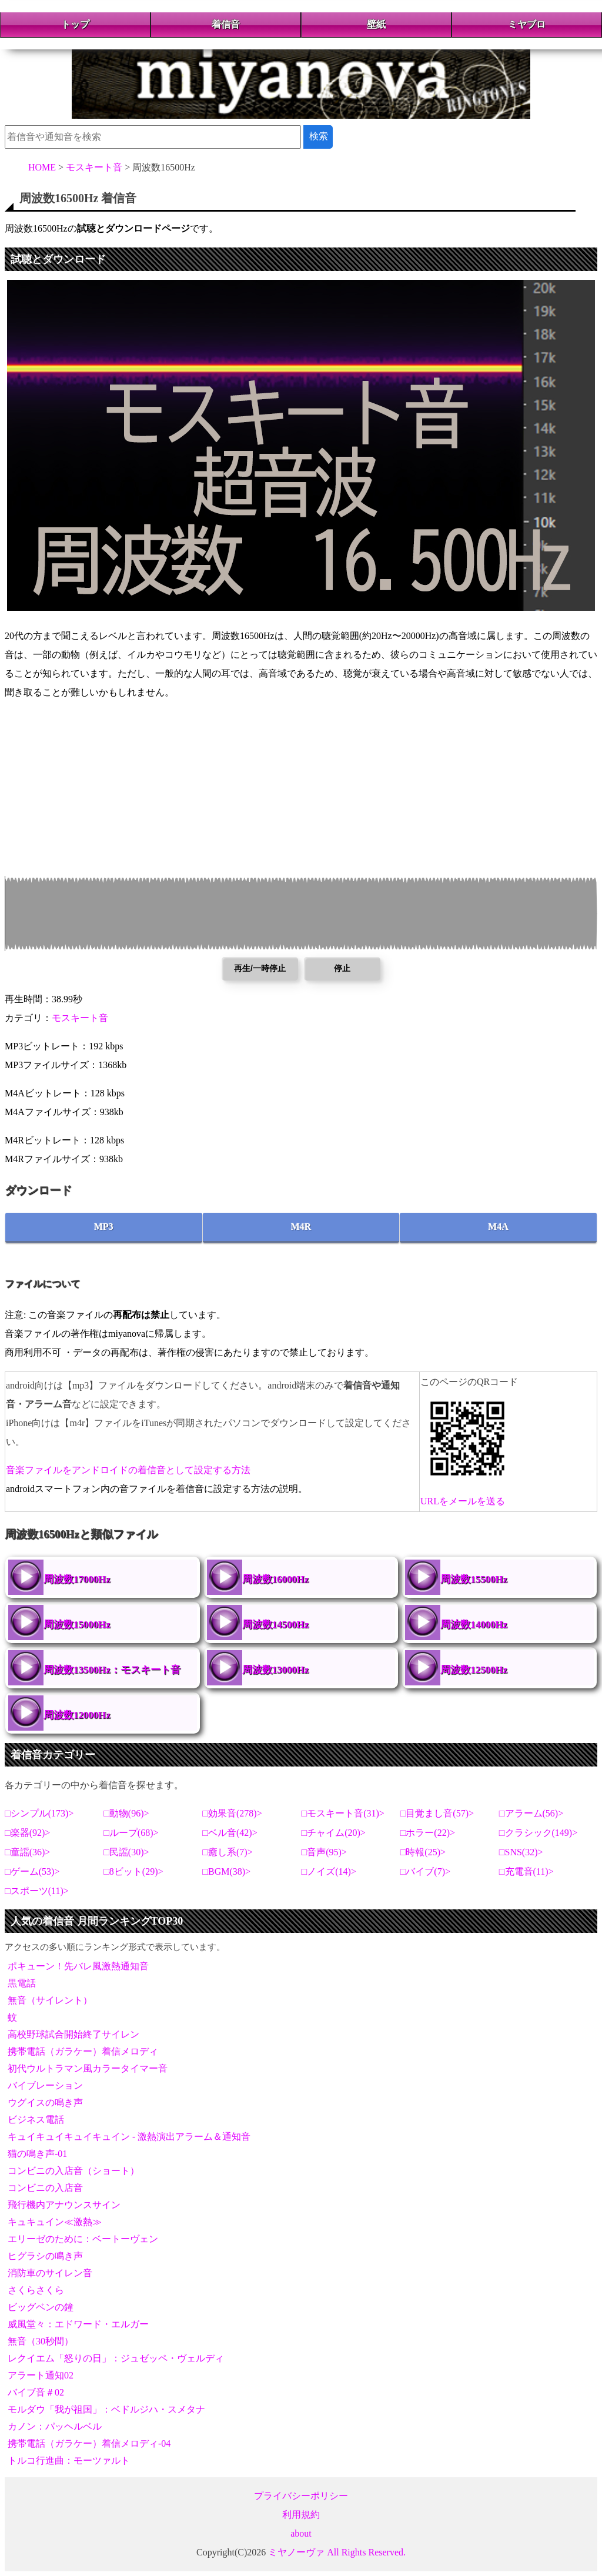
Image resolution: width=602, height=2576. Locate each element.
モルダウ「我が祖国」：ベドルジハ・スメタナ (106, 2409)
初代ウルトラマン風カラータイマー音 (88, 2068)
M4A (498, 1227)
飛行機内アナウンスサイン (64, 2205)
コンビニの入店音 (45, 2188)
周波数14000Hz (473, 1624)
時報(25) (423, 1852)
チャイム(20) (333, 1833)
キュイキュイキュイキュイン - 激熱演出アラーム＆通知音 (129, 2137)
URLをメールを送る (462, 1501)
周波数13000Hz (275, 1669)
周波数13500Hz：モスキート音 (112, 1669)
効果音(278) (232, 1813)
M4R (301, 1227)
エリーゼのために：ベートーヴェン (83, 2239)
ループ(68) (131, 1833)
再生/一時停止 (260, 968)
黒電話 (22, 1983)
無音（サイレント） (50, 2000)
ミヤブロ (527, 24)
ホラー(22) (428, 1833)
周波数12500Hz (473, 1669)
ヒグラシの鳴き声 (45, 2256)
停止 (342, 968)
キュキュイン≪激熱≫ (55, 2222)
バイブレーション (45, 2085)
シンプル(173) (40, 1813)
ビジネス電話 (36, 2120)
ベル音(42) (230, 1833)
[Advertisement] (301, 793)
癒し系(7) (228, 1852)
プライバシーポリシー (301, 2496)
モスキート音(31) (343, 1813)
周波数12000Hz (77, 1715)
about (301, 2533)
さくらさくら (36, 2290)
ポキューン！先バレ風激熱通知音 (78, 1966)
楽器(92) (28, 1833)
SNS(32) (521, 1852)
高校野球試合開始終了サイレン (73, 2034)
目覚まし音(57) (437, 1813)
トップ (75, 24)
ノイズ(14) (329, 1871)
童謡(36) (28, 1852)
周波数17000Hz (77, 1579)
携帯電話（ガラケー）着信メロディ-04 (89, 2443)
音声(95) (324, 1852)
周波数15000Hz (77, 1624)
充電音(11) (527, 1871)
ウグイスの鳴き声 (45, 2102)
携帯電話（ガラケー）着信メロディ (83, 2051)
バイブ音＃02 (36, 2392)
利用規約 (301, 2515)
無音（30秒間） (40, 2341)
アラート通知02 (40, 2375)
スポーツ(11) (37, 1891)
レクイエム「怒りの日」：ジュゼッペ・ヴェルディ (116, 2358)
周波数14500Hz (275, 1624)
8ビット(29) (133, 1871)
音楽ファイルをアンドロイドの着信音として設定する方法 (128, 1470)
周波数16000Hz (275, 1579)
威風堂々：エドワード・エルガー (78, 2324)
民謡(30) (126, 1852)
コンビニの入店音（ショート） (73, 2171)
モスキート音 (80, 1018)
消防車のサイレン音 (50, 2273)
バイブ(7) (425, 1871)
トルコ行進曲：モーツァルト (69, 2460)
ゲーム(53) (33, 1871)
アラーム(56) (531, 1813)
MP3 (103, 1227)
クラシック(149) (539, 1833)
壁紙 (376, 24)
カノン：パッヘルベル (55, 2426)
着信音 (226, 24)
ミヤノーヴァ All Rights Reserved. (337, 2552)
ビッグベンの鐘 (40, 2307)
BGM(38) (226, 1871)
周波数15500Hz (473, 1579)
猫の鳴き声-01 (37, 2154)
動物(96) (126, 1813)
